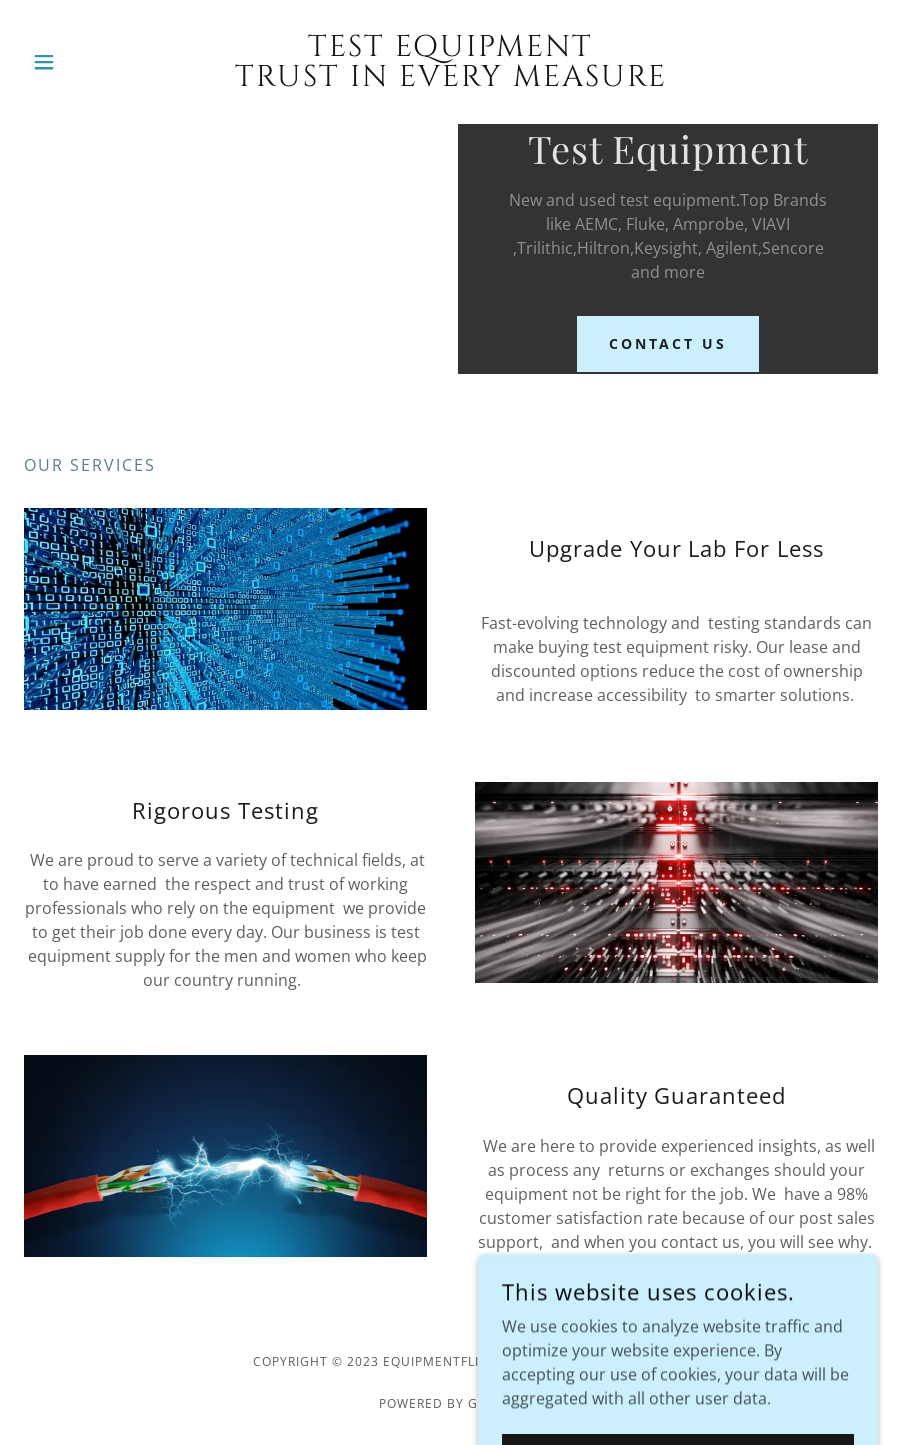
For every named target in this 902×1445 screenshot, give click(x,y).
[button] (88, 62)
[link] (451, 80)
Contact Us (668, 343)
